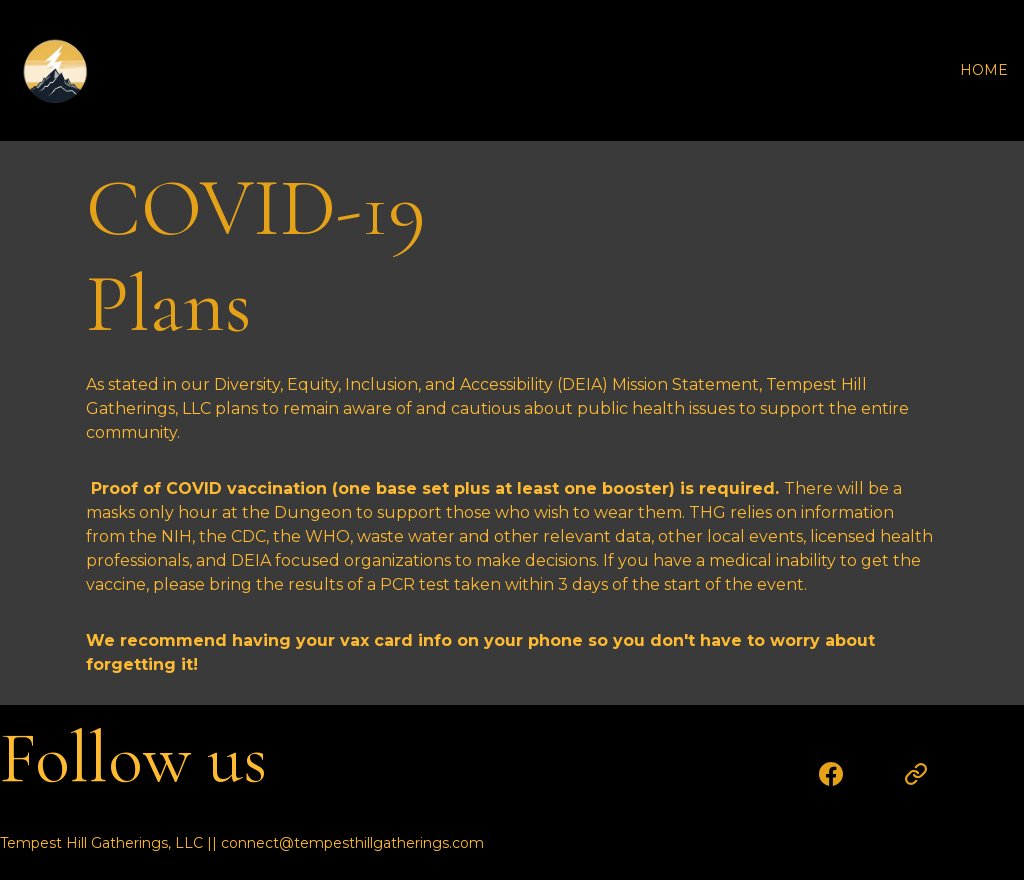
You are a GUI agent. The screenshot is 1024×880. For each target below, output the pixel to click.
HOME (984, 70)
